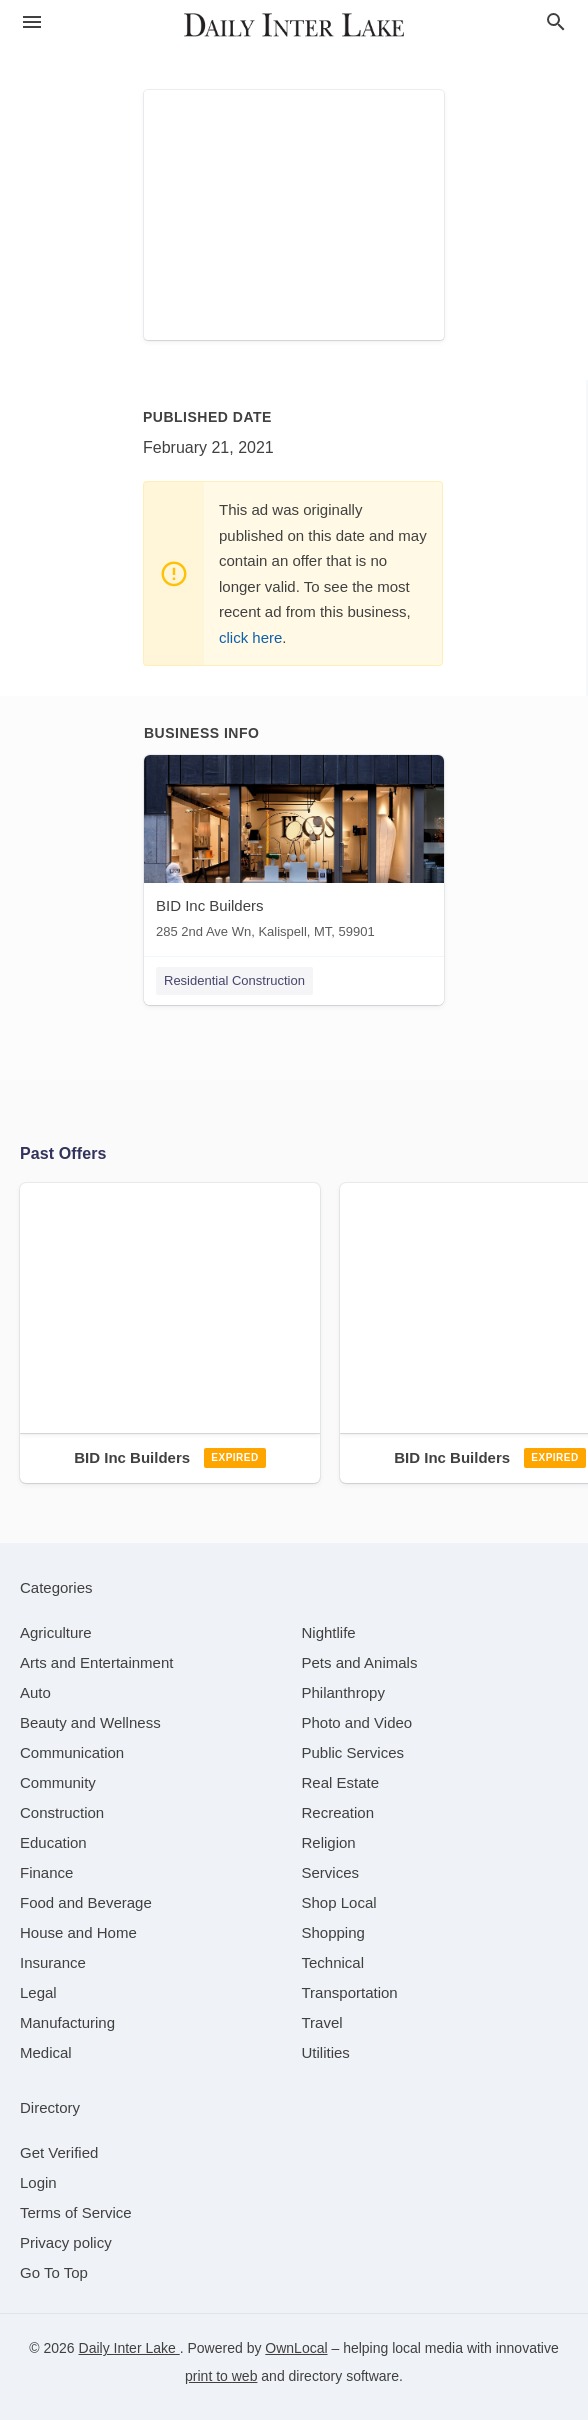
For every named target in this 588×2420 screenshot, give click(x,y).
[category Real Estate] (341, 1782)
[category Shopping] (333, 1932)
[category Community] (58, 1782)
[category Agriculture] (56, 1632)
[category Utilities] (326, 2052)
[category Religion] (329, 1842)
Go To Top (54, 2272)
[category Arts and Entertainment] (96, 1662)
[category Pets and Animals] (360, 1662)
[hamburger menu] (32, 22)
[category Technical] (333, 1962)
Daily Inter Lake (129, 2348)
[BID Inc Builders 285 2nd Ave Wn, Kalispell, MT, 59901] (294, 851)
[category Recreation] (338, 1812)
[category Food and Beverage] (86, 1902)
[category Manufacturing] (67, 2022)
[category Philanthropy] (343, 1692)
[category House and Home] (78, 1932)
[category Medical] (46, 2052)
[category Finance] (46, 1872)
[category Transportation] (350, 1992)
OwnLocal (296, 2348)
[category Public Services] (353, 1752)
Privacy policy (66, 2242)
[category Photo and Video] (357, 1722)
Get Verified (59, 2152)
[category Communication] (72, 1752)
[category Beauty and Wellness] (90, 1722)
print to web (221, 2376)
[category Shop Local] (339, 1902)
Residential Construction (234, 980)
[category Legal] (38, 1992)
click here (250, 637)
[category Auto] (35, 1692)
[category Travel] (322, 2022)
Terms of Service (76, 2212)
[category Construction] (62, 1812)
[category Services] (331, 1872)
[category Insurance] (53, 1962)
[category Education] (53, 1842)
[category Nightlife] (329, 1632)
